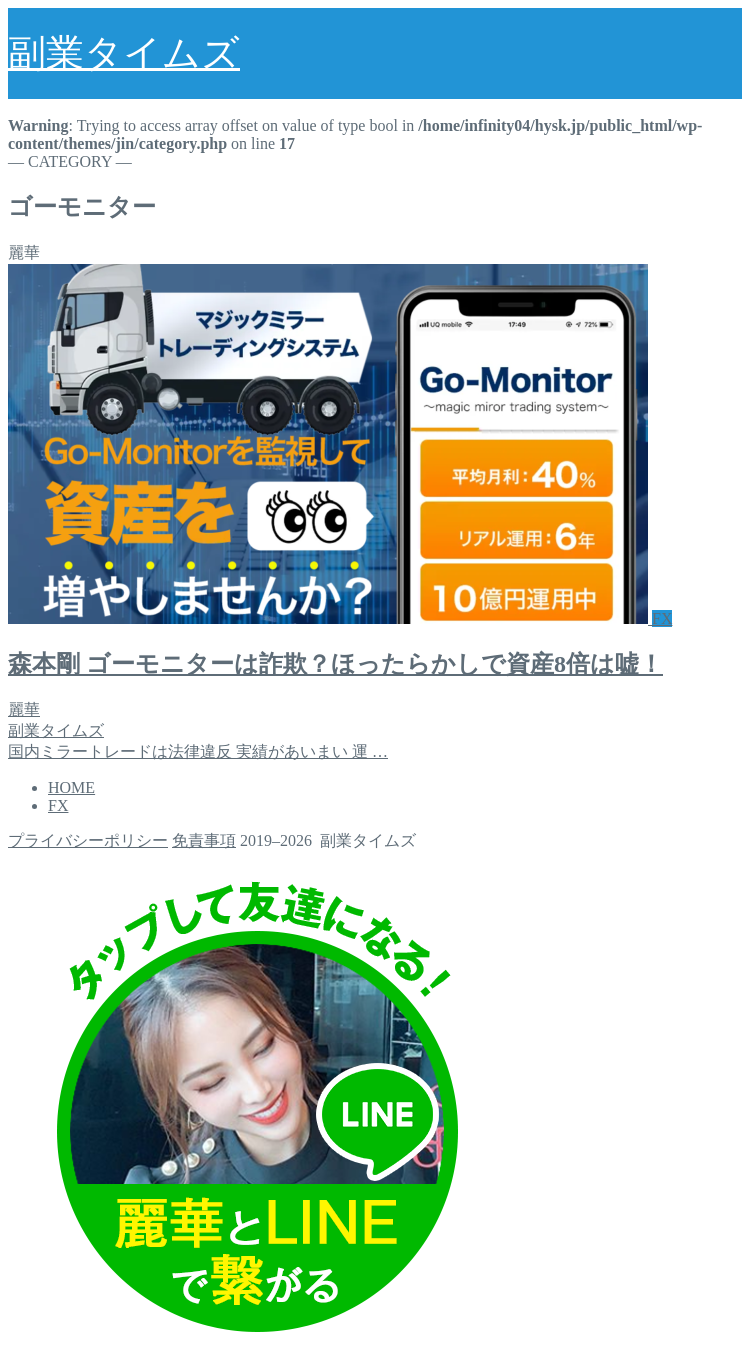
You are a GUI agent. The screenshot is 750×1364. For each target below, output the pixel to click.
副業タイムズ (124, 53)
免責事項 (204, 840)
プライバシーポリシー (88, 840)
